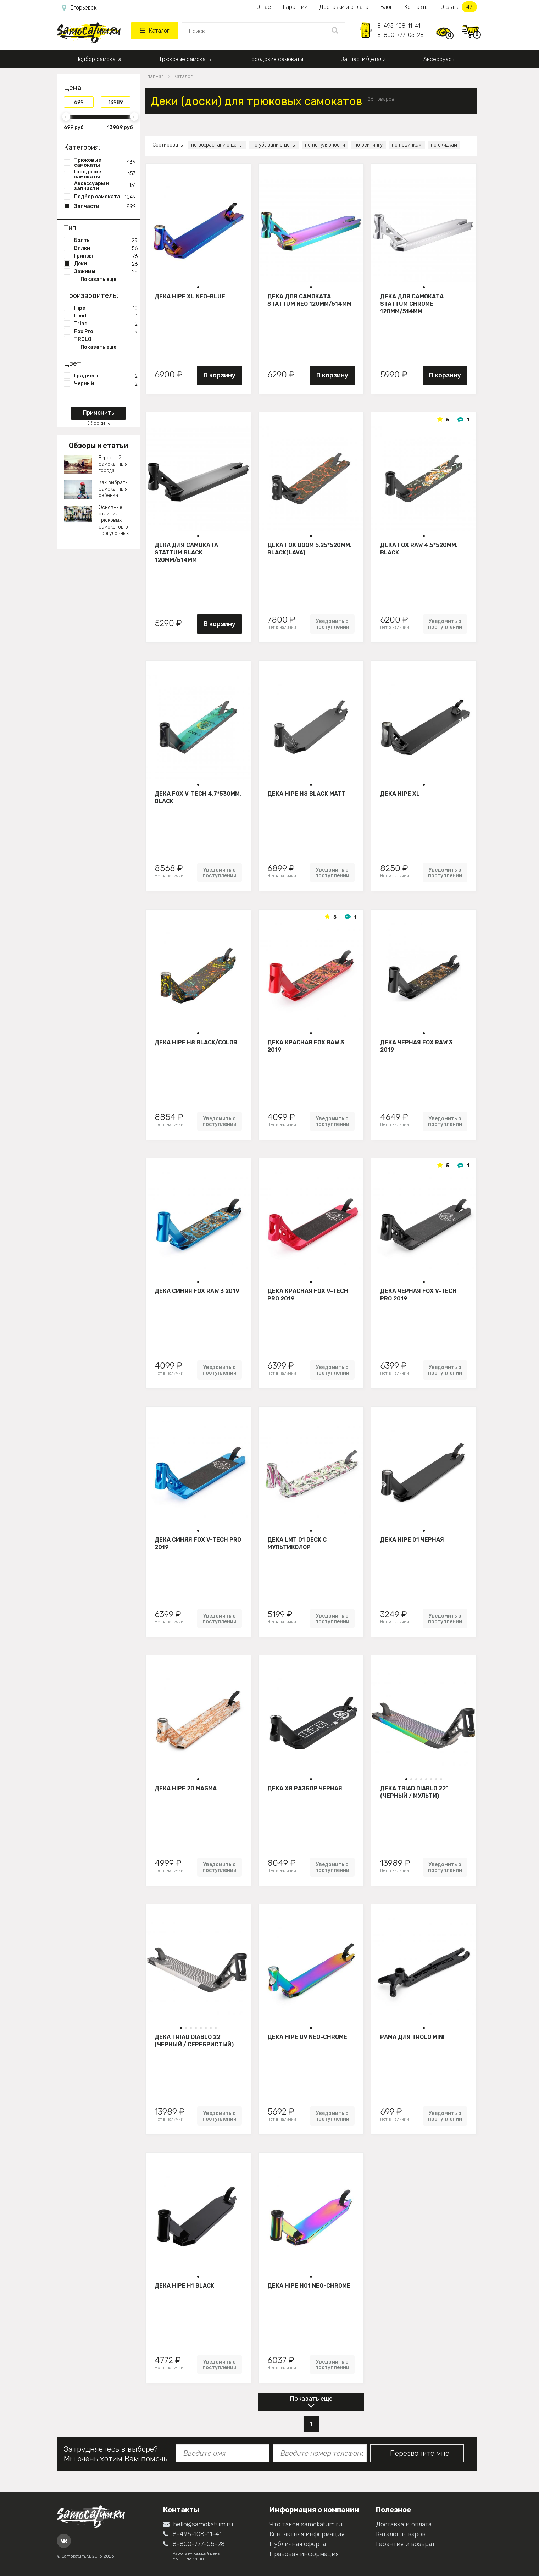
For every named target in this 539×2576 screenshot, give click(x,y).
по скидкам (444, 145)
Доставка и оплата (404, 2524)
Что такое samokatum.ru (306, 2524)
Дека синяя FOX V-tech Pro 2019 (198, 1543)
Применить (98, 412)
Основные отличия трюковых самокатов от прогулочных (114, 520)
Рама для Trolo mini (412, 2037)
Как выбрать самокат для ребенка (113, 489)
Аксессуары (439, 59)
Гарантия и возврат (405, 2544)
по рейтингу (368, 145)
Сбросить (99, 423)
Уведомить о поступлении (332, 624)
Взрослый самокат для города (113, 464)
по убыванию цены (274, 145)
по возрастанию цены (217, 145)
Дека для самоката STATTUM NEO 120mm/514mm (309, 300)
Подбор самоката (98, 59)
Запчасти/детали (363, 59)
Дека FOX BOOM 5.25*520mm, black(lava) (309, 549)
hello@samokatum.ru (198, 2524)
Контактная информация (307, 2534)
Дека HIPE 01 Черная (412, 1539)
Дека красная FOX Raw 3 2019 (305, 1046)
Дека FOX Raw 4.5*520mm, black (418, 549)
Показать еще (311, 2399)
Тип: (71, 228)
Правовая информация (304, 2554)
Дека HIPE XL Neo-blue (190, 296)
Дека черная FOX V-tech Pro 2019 (418, 1295)
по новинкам (407, 145)
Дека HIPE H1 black (184, 2285)
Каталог (154, 30)
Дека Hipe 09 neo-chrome (307, 2037)
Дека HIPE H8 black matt (306, 793)
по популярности (325, 145)
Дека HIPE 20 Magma (186, 1788)
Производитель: (91, 295)
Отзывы (458, 6)
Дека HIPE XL (400, 793)
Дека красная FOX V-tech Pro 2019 (307, 1295)
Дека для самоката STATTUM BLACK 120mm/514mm (186, 552)
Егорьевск (79, 7)
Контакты (416, 7)
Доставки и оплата (343, 7)
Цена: (73, 88)
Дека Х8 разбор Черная (304, 1788)
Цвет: (73, 363)
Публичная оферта (298, 2544)
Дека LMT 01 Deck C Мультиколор (297, 1543)
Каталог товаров (401, 2534)
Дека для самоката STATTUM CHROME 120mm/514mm (412, 303)
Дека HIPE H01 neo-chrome (308, 2285)
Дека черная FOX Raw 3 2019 (416, 1046)
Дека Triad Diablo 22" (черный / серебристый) (194, 2041)
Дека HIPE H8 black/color (196, 1042)
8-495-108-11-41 (398, 25)
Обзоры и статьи (98, 445)
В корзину (219, 375)
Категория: (82, 147)
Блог (386, 7)
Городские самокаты (276, 59)
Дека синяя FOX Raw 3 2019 (197, 1291)
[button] (198, 287)
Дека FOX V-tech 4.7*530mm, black (198, 797)
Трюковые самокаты (185, 59)
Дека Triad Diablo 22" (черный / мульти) (414, 1792)
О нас (263, 7)
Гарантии (295, 7)
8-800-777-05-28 (400, 35)
